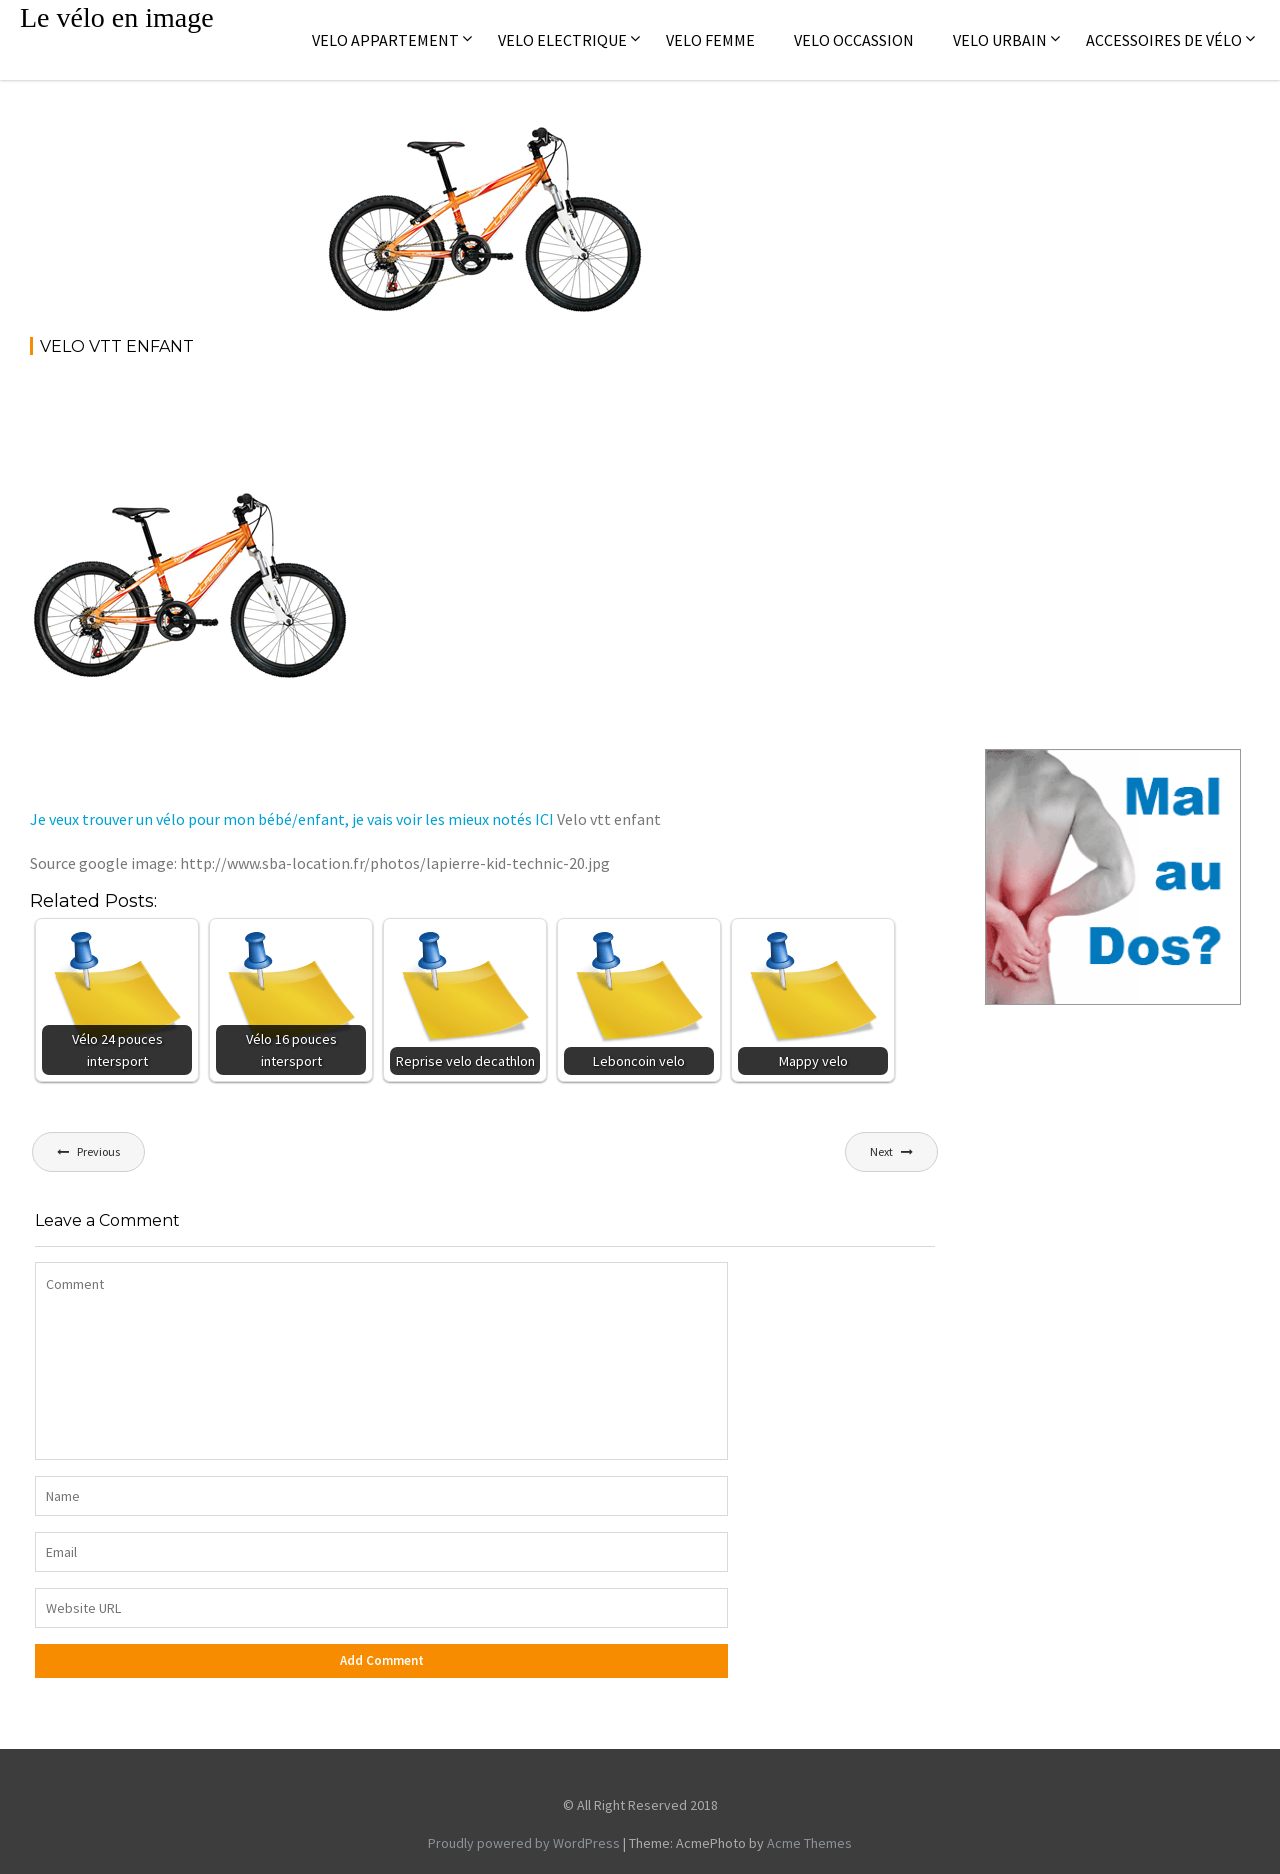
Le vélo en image (117, 17)
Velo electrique (562, 40)
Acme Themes (809, 1843)
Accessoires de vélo (1164, 40)
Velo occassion (854, 40)
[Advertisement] (394, 428)
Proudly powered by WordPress (524, 1843)
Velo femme (710, 40)
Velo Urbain (1000, 40)
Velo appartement (385, 40)
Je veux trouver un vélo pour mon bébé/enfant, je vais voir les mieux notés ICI (292, 819)
